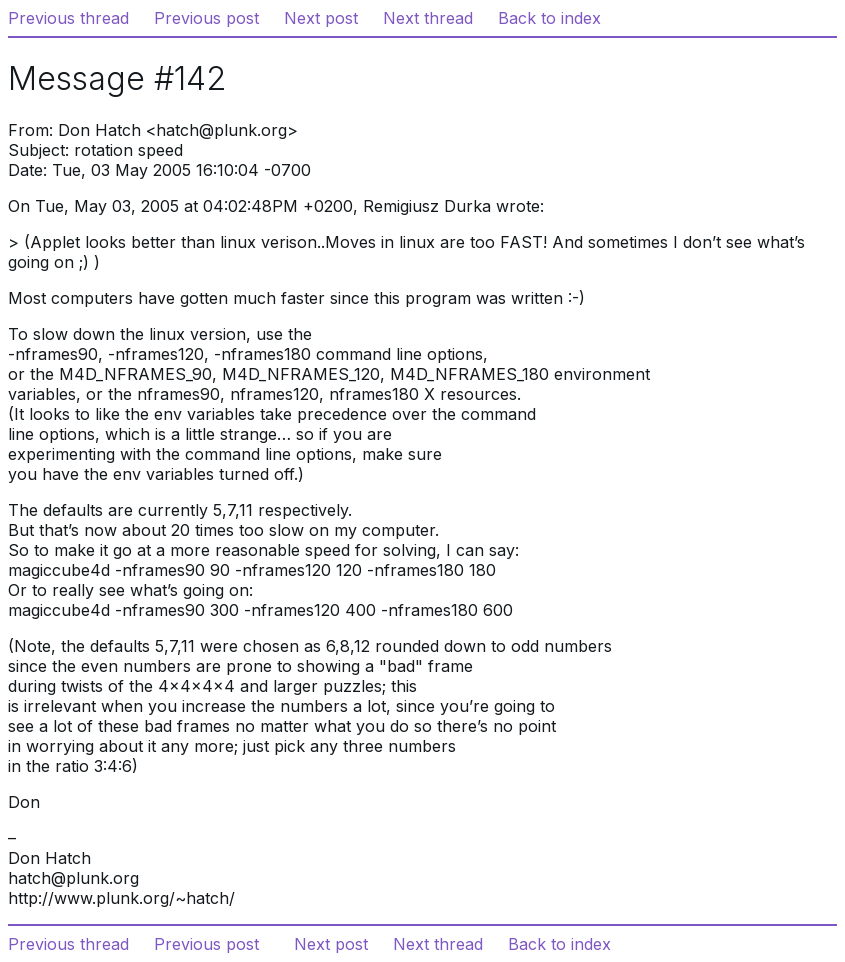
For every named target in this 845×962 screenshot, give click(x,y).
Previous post (206, 18)
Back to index (549, 18)
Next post (321, 18)
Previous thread (68, 18)
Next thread (428, 18)
